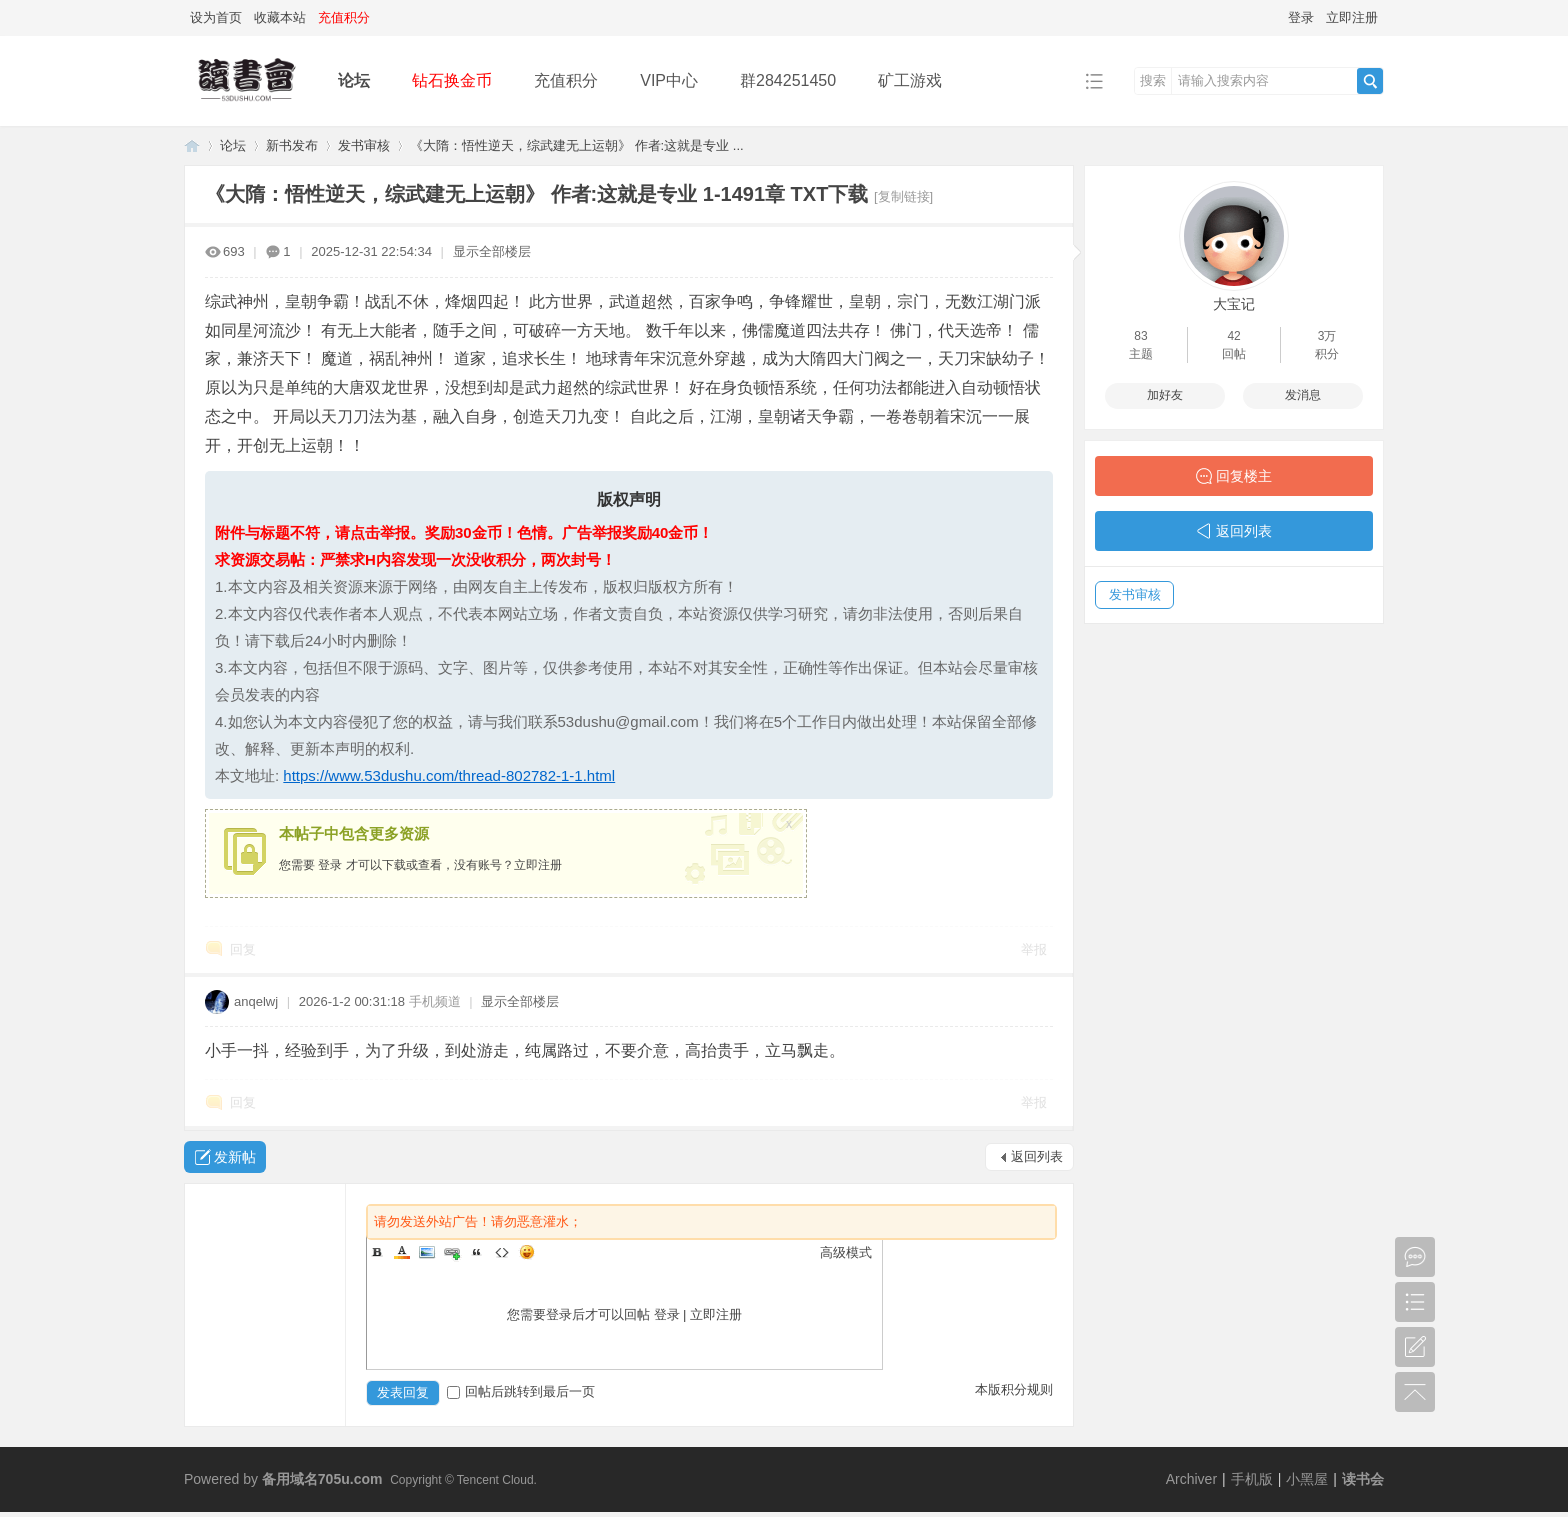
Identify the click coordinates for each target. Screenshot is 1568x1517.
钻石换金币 (452, 80)
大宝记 (1234, 304)
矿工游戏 (910, 80)
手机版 (1252, 1479)
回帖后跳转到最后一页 (521, 1391)
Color (402, 1252)
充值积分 (566, 80)
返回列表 (1037, 1156)
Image (427, 1252)
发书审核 (364, 145)
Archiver (1191, 1479)
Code (502, 1252)
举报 (1034, 949)
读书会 (1363, 1479)
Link (452, 1252)
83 (1140, 336)
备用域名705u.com (322, 1479)
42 (1233, 336)
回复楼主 (1244, 476)
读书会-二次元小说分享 (192, 145)
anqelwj (256, 1001)
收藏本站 (280, 17)
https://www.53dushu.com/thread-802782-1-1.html (449, 775)
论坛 (354, 80)
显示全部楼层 (492, 251)
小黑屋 (1307, 1479)
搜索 (1153, 80)
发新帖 (235, 1157)
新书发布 (292, 145)
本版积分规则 (1014, 1389)
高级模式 (846, 1252)
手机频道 (435, 1001)
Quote (477, 1252)
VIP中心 (669, 80)
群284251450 (788, 80)
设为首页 (216, 17)
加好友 (1165, 395)
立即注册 (1352, 17)
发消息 (1303, 395)
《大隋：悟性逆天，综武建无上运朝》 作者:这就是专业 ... (577, 145)
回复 (243, 949)
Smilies (527, 1252)
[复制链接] (903, 196)
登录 (1301, 17)
